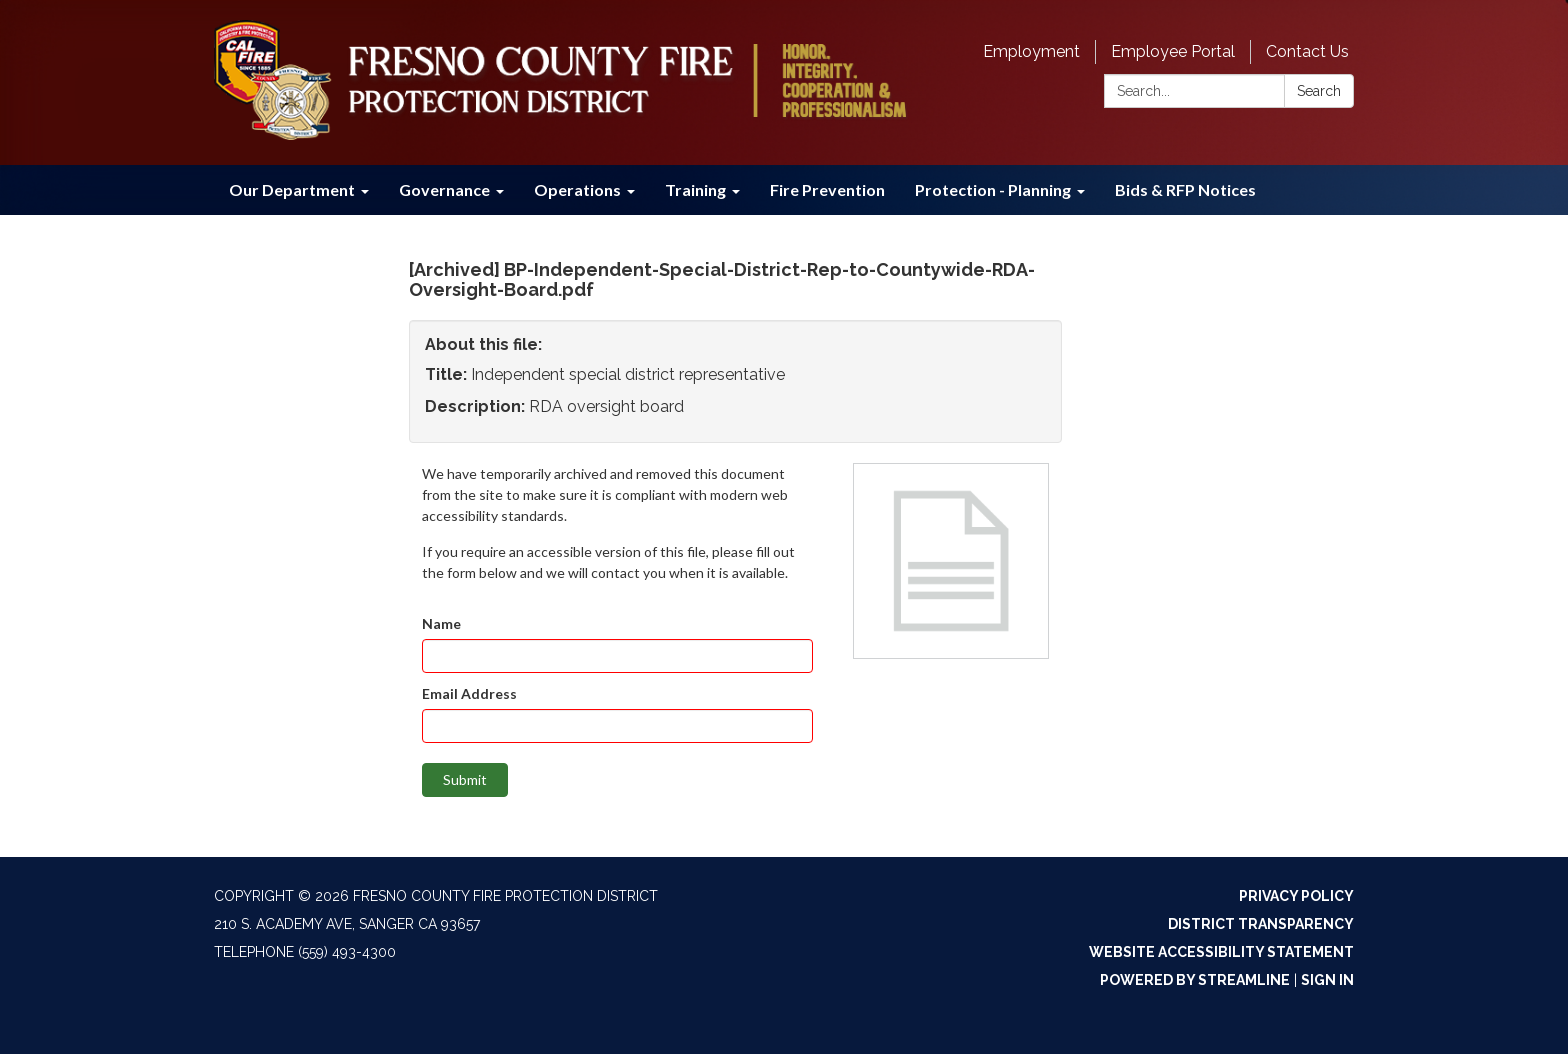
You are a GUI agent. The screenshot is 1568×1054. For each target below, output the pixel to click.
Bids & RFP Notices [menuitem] (1185, 189)
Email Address (469, 693)
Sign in (1327, 980)
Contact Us (1307, 51)
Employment (1031, 51)
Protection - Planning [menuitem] (993, 189)
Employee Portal (1173, 51)
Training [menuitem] (695, 189)
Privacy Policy (1296, 896)
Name (441, 623)
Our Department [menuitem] (292, 189)
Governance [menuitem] (444, 189)
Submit (465, 779)
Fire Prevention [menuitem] (827, 189)
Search (1319, 91)
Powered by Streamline (1195, 980)
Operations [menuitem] (577, 189)
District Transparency (1261, 924)
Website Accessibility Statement (1221, 952)
